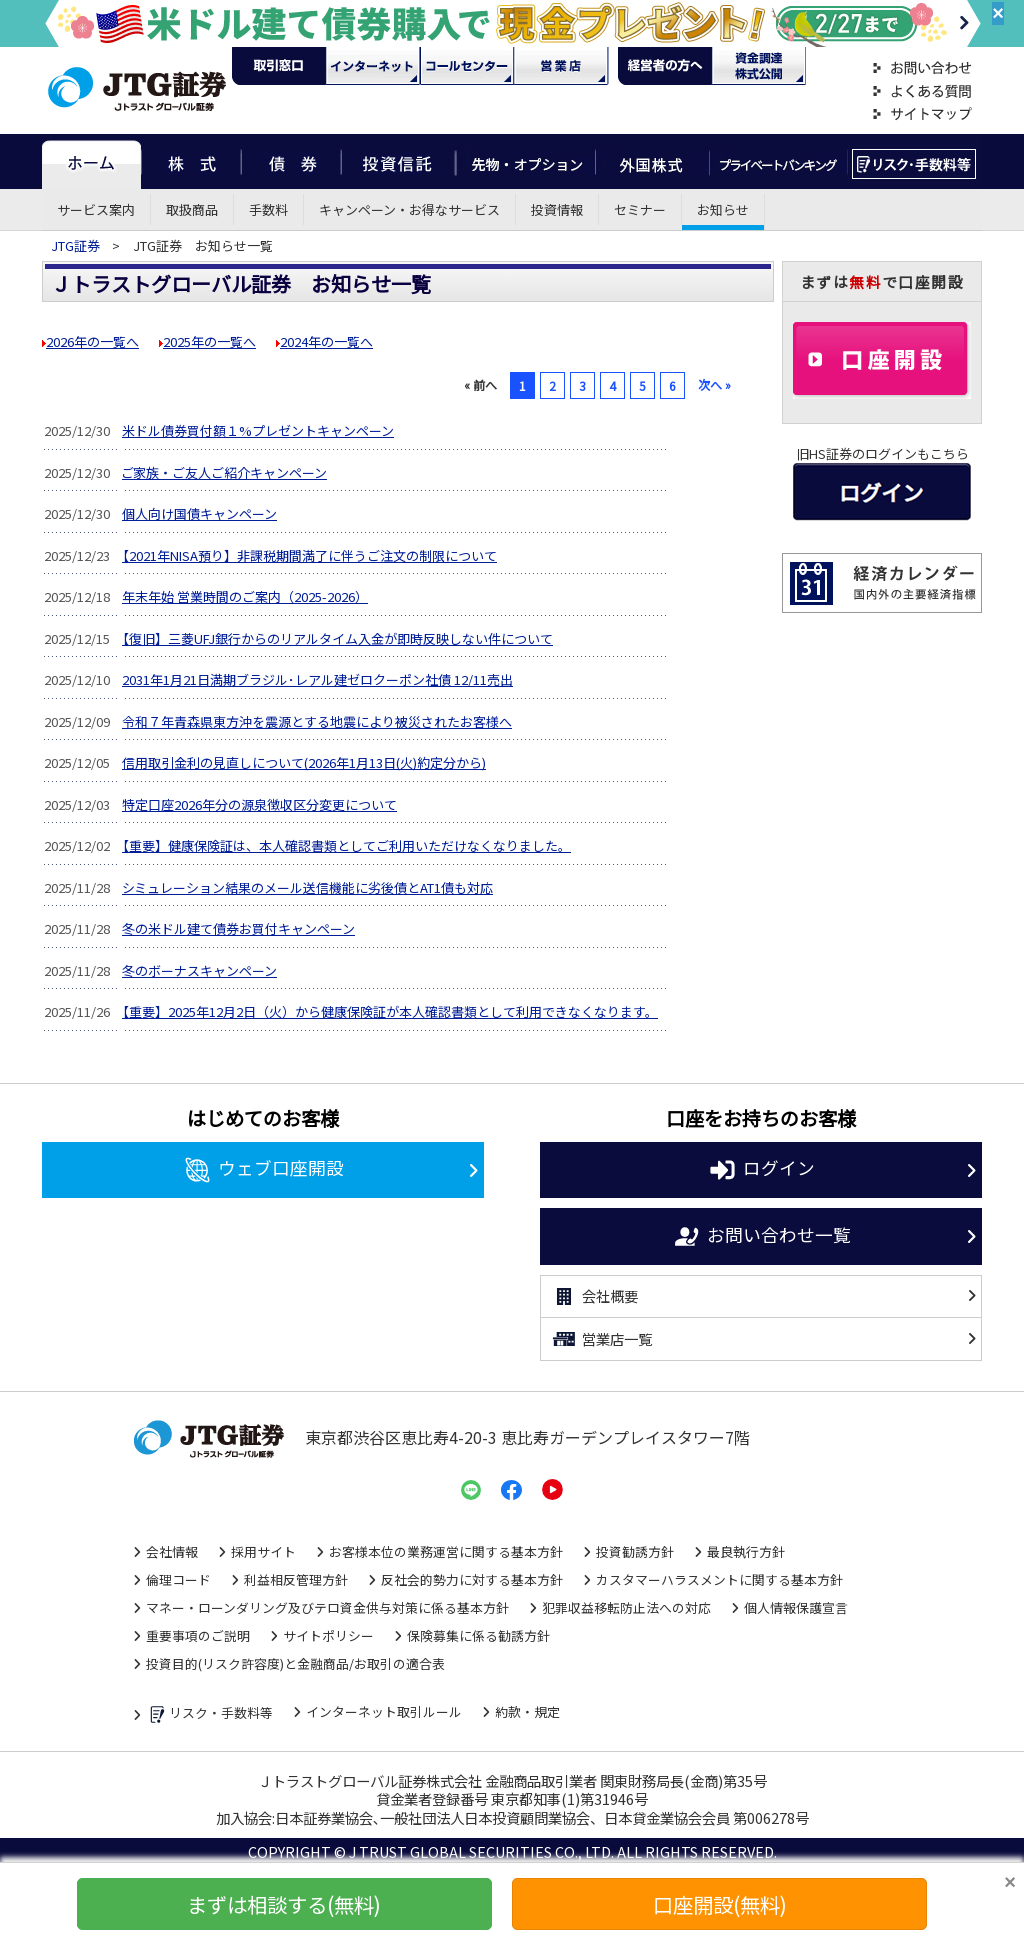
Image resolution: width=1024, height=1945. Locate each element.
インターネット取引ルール (384, 1711)
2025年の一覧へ (209, 341)
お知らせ (723, 209)
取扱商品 (192, 209)
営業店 (561, 66)
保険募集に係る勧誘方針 (478, 1635)
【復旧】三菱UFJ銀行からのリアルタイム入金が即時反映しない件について (337, 638)
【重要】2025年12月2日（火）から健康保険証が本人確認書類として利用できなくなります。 (390, 1011)
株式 (191, 161)
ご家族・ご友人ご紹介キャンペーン (224, 472)
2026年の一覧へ (92, 341)
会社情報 (172, 1551)
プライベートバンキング (778, 161)
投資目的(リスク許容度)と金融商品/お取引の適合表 (295, 1663)
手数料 (268, 209)
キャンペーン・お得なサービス (409, 209)
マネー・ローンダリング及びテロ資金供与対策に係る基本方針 (327, 1607)
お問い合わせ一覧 (761, 1237)
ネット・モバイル (373, 66)
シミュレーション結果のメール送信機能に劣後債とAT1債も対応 (307, 887)
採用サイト (263, 1551)
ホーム (91, 161)
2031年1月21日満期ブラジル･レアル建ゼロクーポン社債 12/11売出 (317, 679)
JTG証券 (77, 245)
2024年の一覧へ (326, 341)
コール (467, 66)
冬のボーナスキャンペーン (199, 970)
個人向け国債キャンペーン (199, 513)
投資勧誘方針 (635, 1551)
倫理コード (178, 1579)
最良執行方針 (746, 1551)
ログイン (761, 1170)
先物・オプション (525, 161)
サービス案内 (96, 209)
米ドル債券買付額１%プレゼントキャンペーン (258, 430)
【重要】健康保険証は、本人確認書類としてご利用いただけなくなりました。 (346, 845)
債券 (291, 161)
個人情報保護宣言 (796, 1607)
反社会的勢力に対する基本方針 (472, 1579)
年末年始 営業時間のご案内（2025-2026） (245, 596)
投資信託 (399, 161)
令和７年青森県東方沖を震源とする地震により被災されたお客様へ (317, 721)
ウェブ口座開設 (263, 1170)
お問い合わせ (922, 68)
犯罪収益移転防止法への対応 (626, 1607)
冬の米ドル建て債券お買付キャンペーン (238, 928)
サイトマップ (922, 114)
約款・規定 (527, 1711)
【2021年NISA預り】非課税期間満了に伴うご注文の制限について (309, 555)
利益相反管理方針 (296, 1579)
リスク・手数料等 (209, 1714)
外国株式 (652, 161)
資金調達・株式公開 (759, 66)
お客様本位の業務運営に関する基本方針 (446, 1551)
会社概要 (594, 1297)
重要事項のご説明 (198, 1635)
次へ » (714, 384)
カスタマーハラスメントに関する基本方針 (719, 1579)
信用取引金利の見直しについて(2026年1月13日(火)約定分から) (304, 762)
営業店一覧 (601, 1339)
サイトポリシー (328, 1635)
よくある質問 (922, 91)
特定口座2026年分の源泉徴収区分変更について (259, 804)
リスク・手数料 (914, 161)
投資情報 (557, 209)
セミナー (640, 209)
